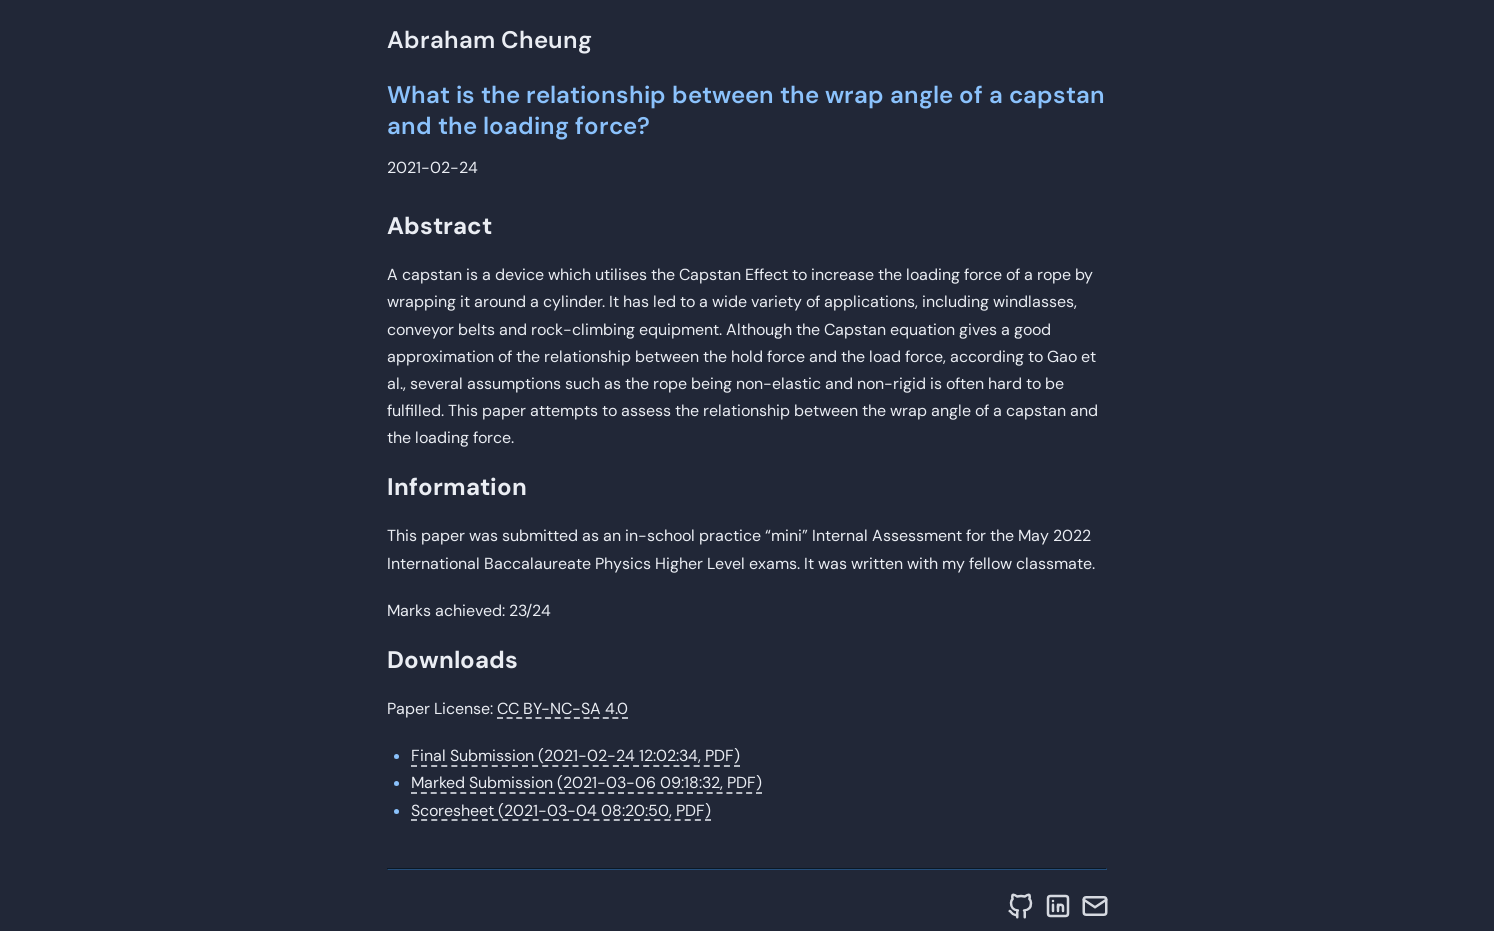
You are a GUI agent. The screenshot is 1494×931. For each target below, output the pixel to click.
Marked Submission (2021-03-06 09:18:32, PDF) (586, 782)
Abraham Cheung (489, 39)
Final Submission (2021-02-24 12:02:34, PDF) (575, 755)
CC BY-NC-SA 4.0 (562, 708)
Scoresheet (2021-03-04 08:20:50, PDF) (561, 810)
